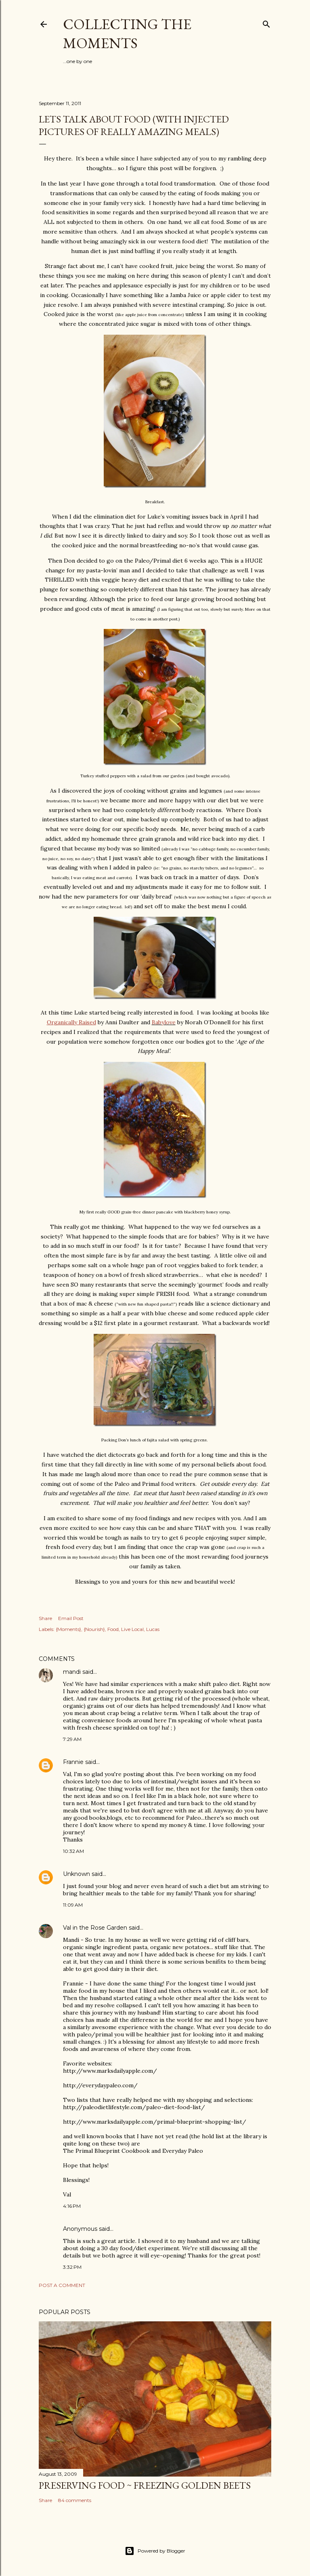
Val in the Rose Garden (95, 1927)
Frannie (73, 1762)
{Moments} (68, 1629)
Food (113, 1629)
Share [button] (45, 1618)
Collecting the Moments (127, 34)
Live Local (132, 1629)
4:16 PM (72, 2206)
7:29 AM (72, 1739)
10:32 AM (73, 1851)
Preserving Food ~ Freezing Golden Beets (145, 2485)
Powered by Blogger (155, 2551)
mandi (72, 1671)
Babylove (164, 1022)
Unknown (76, 1874)
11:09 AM (73, 1905)
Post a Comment (62, 2285)
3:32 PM (72, 2267)
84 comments (74, 2500)
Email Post (71, 1618)
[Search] (266, 22)
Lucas (152, 1629)
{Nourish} (94, 1629)
